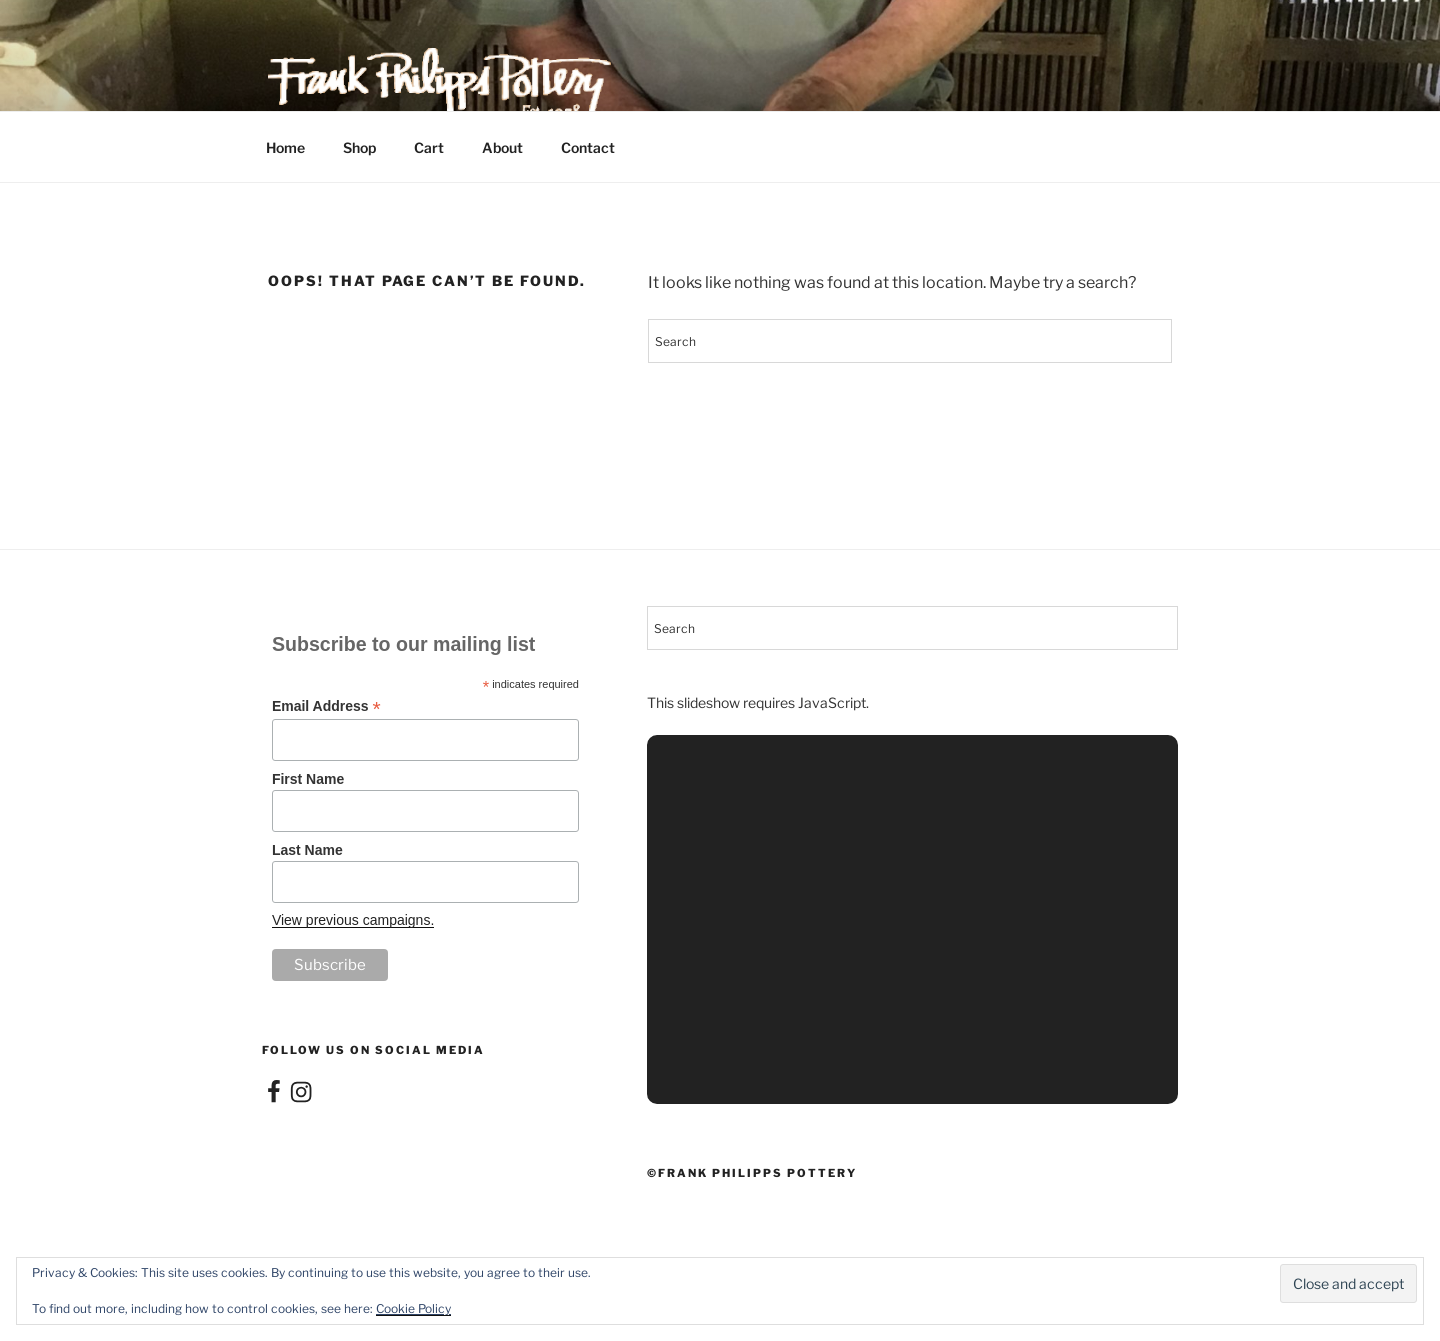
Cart (429, 147)
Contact (588, 147)
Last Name (307, 850)
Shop (359, 147)
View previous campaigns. (353, 920)
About (502, 147)
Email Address (326, 706)
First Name (308, 779)
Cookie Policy (413, 1308)
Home (285, 147)
